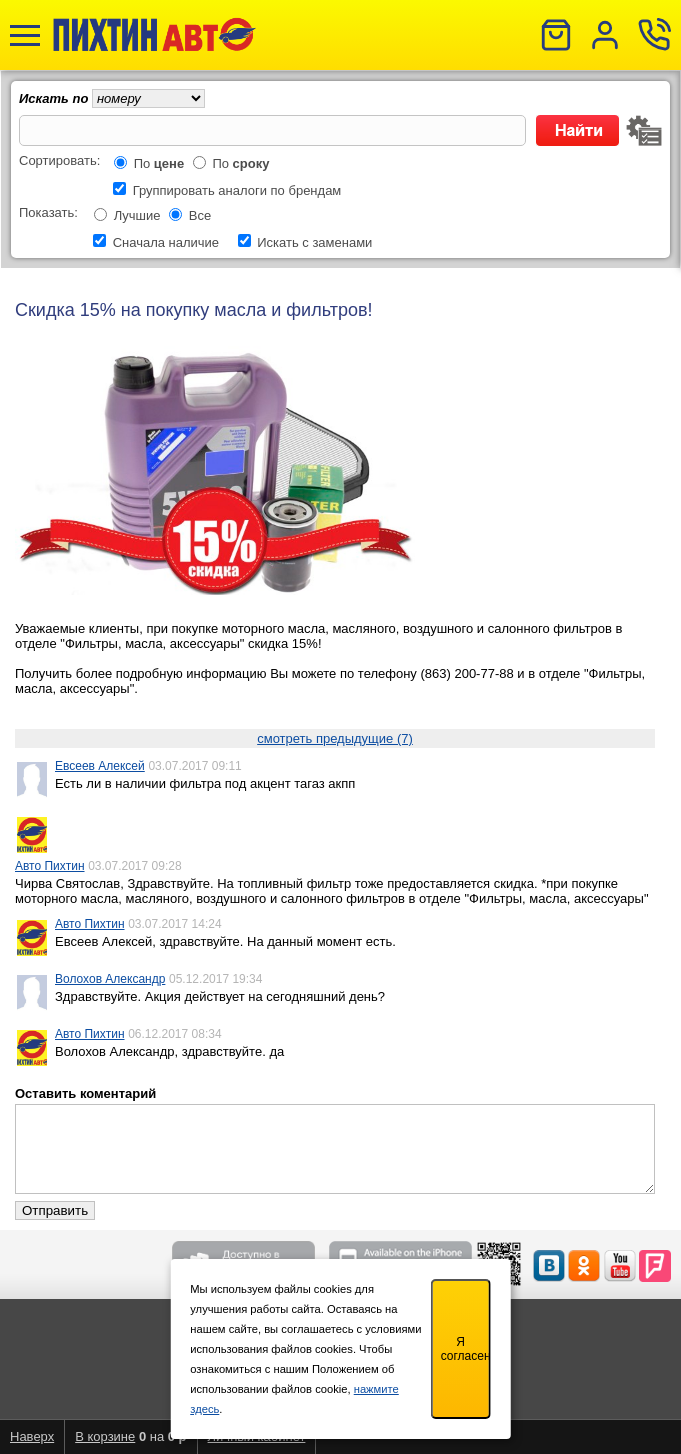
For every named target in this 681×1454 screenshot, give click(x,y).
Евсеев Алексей (100, 766)
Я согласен (466, 1349)
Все (200, 215)
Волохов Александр (110, 979)
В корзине (105, 1436)
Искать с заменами (314, 242)
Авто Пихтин (50, 866)
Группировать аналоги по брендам (237, 190)
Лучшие (137, 215)
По (159, 163)
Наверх (32, 1436)
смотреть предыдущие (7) (335, 738)
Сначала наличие (166, 242)
